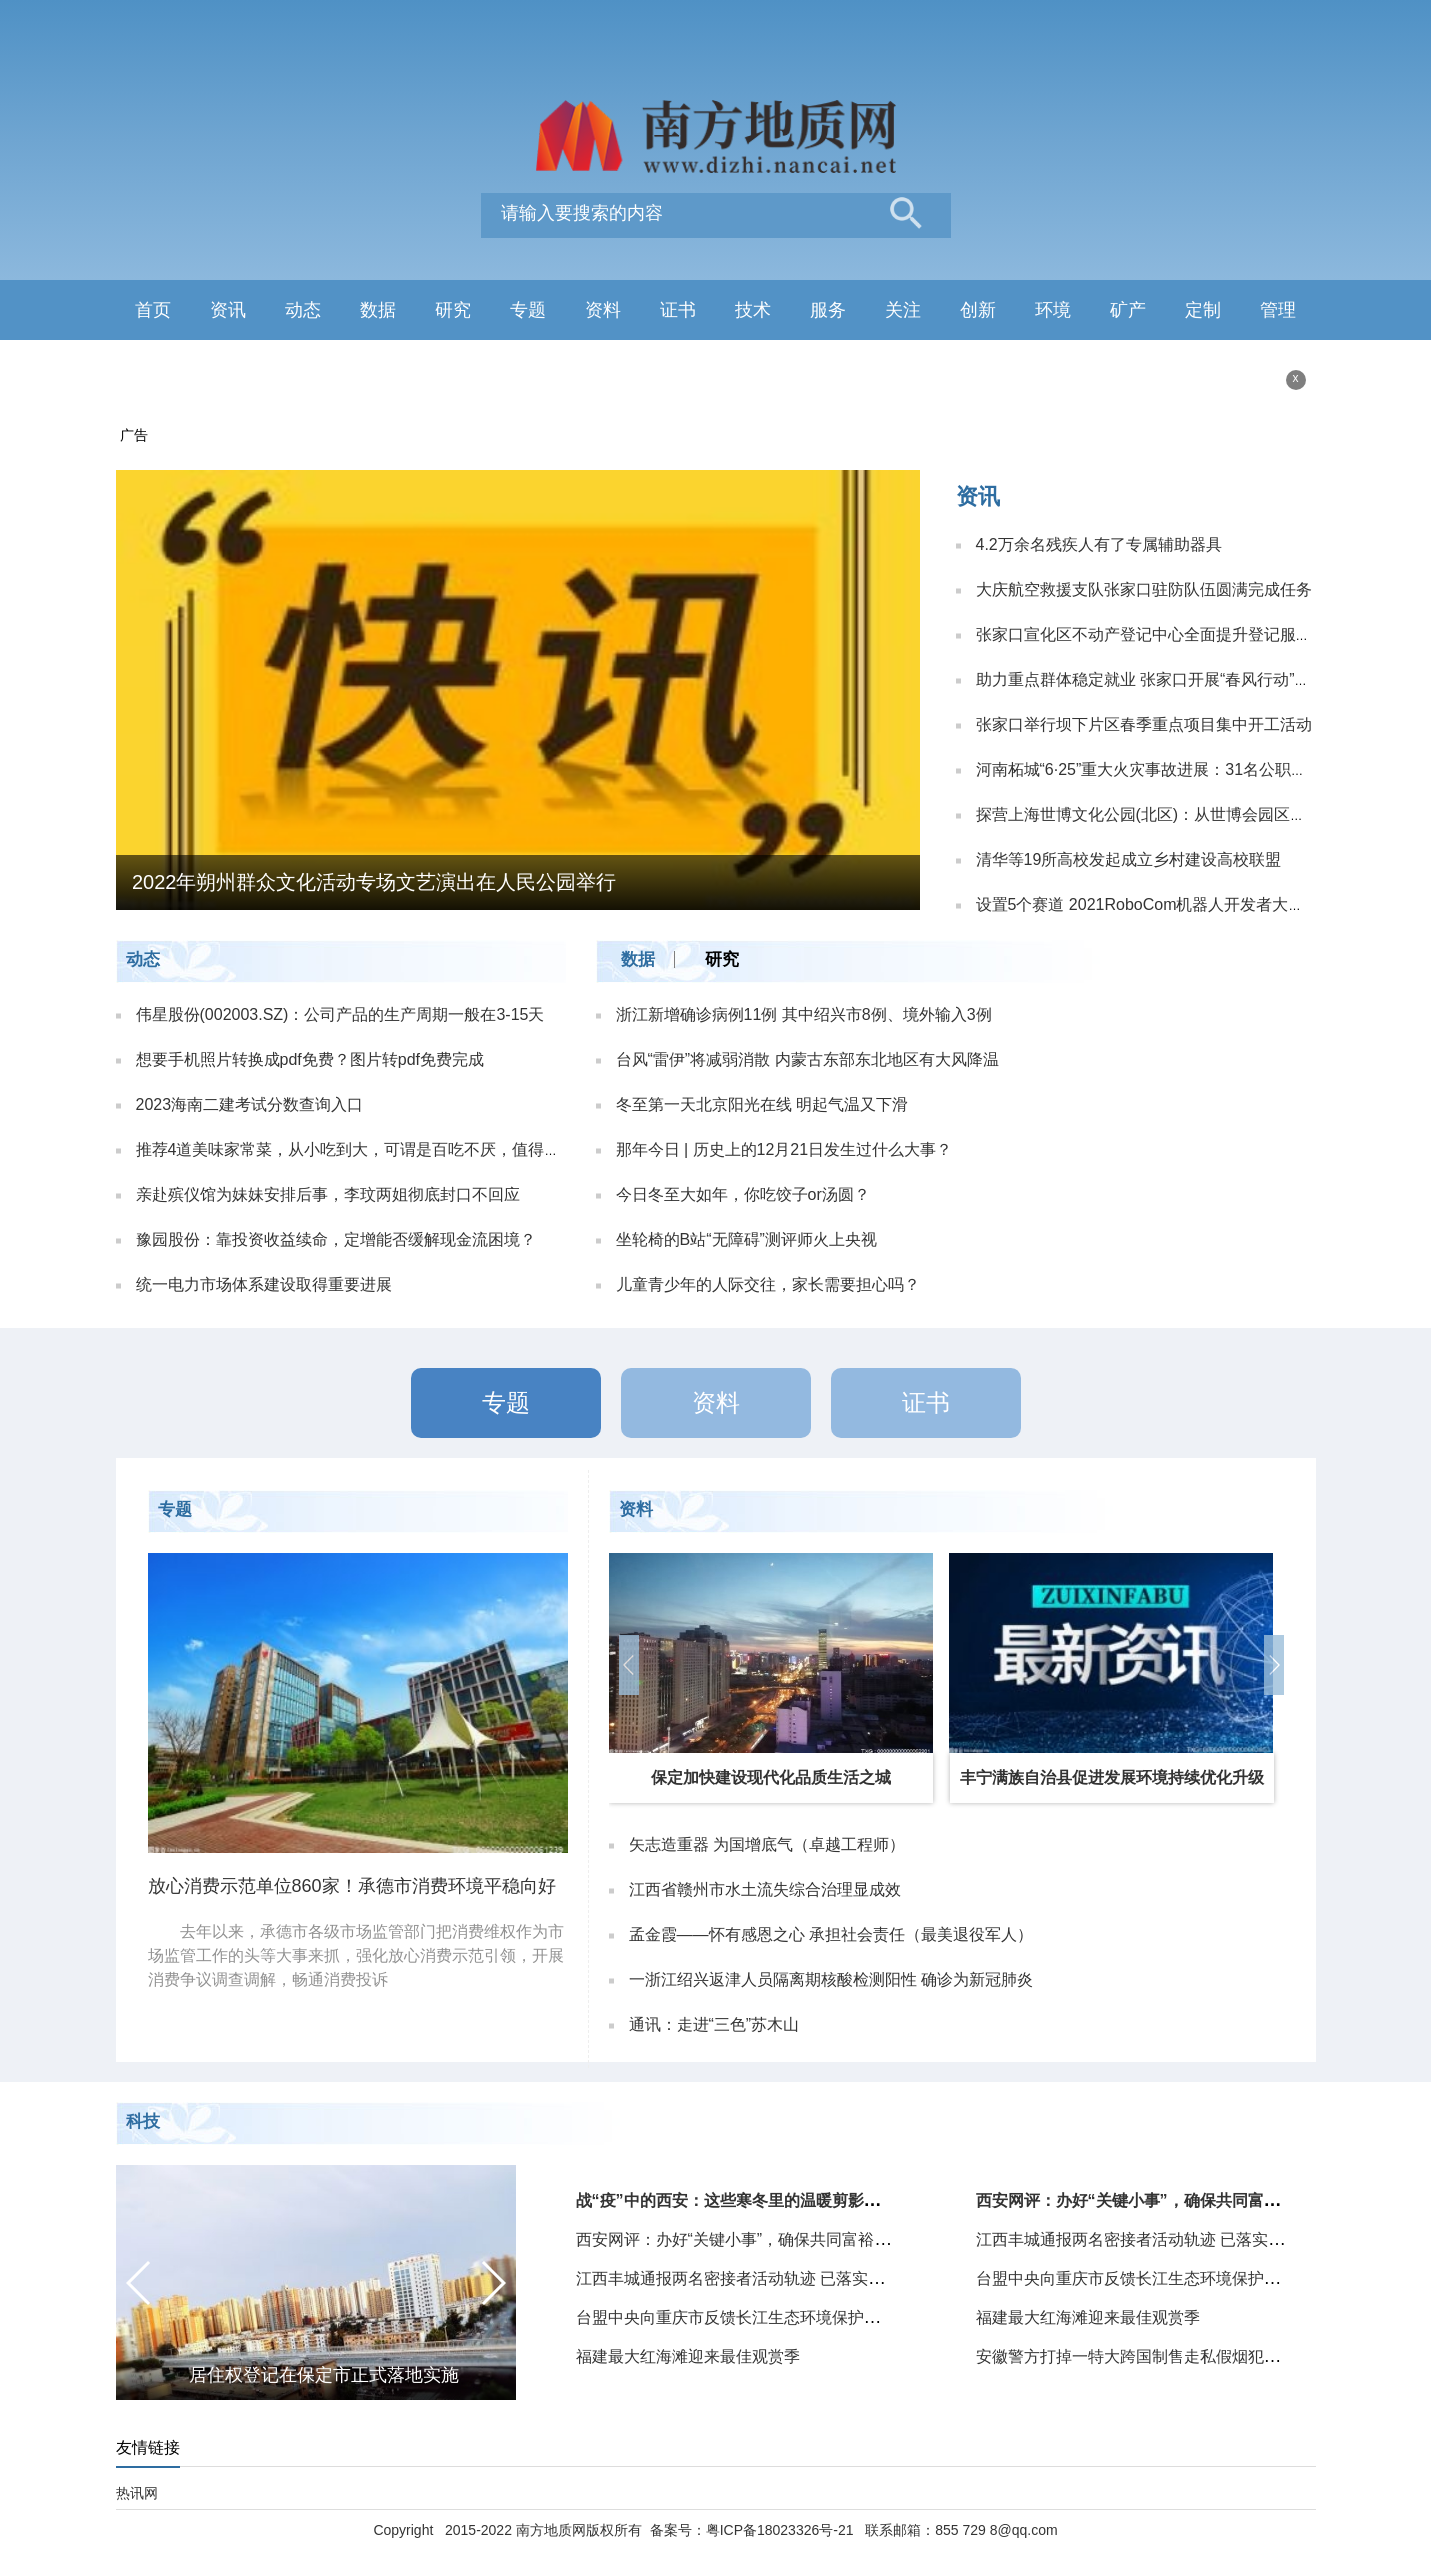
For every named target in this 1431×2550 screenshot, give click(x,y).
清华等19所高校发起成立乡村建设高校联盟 (1129, 859)
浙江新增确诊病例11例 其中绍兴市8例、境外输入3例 (804, 1014)
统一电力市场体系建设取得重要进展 (264, 1284)
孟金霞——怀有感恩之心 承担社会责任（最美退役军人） (831, 1934)
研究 (453, 310)
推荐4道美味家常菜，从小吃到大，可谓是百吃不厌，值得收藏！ (364, 1149)
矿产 (1128, 310)
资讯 (228, 310)
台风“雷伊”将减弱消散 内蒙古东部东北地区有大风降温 (807, 1059)
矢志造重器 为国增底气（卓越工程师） (767, 1844)
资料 (603, 310)
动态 (303, 310)
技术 (753, 310)
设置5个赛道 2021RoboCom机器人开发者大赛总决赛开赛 (1180, 904)
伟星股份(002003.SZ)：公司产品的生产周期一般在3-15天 (340, 1014)
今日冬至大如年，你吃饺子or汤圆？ (743, 1194)
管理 (1278, 310)
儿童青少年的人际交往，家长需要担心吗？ (768, 1284)
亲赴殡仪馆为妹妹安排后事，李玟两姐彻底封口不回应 (328, 1194)
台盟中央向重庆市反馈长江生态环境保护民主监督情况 (768, 2317)
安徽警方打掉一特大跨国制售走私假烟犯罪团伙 (1144, 2356)
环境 (1053, 310)
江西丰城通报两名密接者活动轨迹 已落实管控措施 (754, 2278)
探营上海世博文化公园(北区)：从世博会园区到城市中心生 (1181, 814)
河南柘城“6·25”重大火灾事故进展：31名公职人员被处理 (1174, 769)
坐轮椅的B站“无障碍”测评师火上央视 (746, 1239)
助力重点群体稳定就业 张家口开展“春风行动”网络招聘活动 (1183, 679)
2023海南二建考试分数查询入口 (250, 1104)
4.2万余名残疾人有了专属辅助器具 (1099, 544)
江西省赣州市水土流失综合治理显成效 (765, 1889)
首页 (153, 310)
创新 (978, 310)
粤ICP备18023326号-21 (780, 2530)
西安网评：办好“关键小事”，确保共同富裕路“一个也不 (768, 2239)
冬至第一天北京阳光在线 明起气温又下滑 (762, 1104)
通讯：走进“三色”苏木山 (714, 2024)
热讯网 (137, 2493)
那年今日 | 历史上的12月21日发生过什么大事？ (784, 1149)
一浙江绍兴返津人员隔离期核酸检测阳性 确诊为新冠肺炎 (831, 1979)
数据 (378, 310)
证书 (678, 310)
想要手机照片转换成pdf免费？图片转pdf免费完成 (310, 1059)
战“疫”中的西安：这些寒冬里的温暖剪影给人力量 (752, 2200)
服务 (828, 310)
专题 (528, 310)
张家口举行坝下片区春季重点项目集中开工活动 (1144, 724)
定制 (1203, 310)
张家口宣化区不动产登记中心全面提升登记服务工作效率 (1176, 634)
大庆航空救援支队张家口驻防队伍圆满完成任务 (1144, 589)
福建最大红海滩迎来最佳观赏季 (688, 2356)
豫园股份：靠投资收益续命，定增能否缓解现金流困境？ (336, 1239)
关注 (903, 310)
